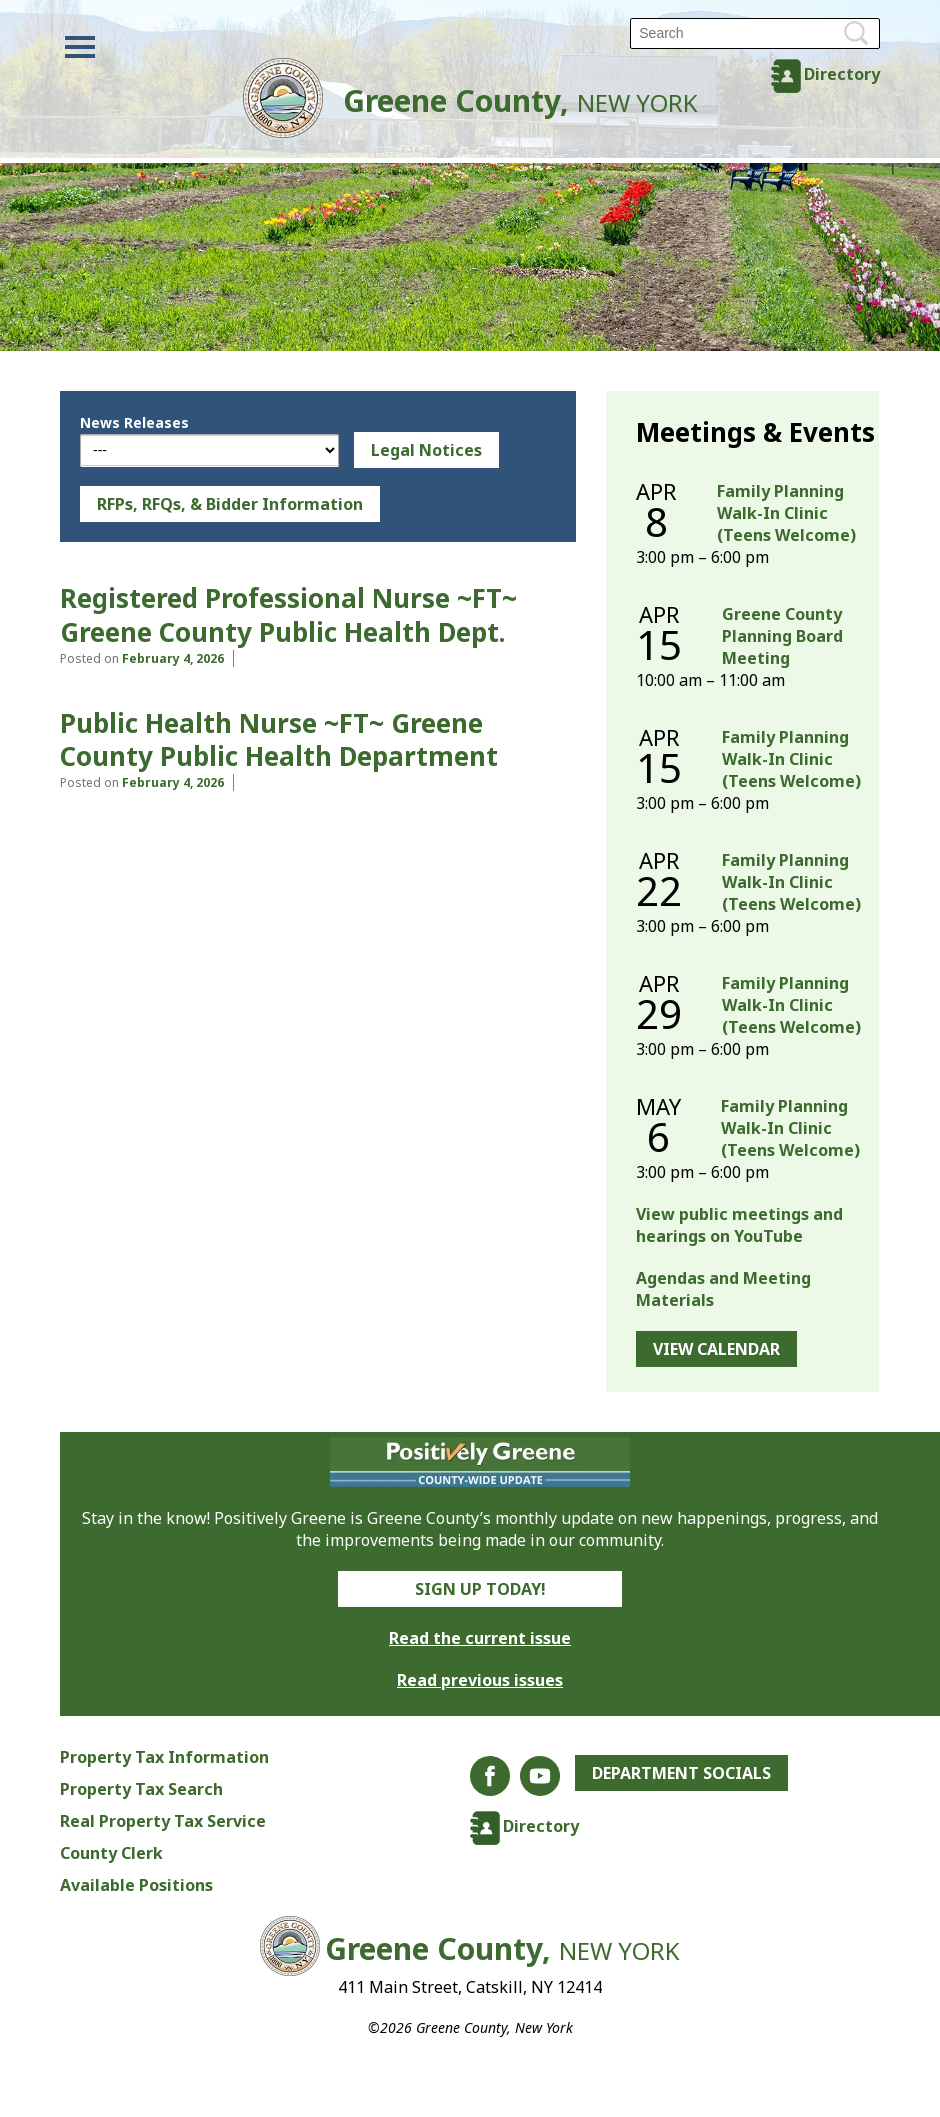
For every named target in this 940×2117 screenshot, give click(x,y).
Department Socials (681, 1773)
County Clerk (111, 1853)
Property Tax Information (164, 1757)
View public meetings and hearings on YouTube (739, 1225)
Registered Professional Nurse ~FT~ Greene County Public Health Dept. (288, 615)
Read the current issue (480, 1638)
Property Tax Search (141, 1789)
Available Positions (136, 1885)
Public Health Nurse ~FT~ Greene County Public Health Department (279, 740)
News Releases (134, 422)
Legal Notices (426, 450)
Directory (842, 74)
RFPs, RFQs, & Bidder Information (230, 504)
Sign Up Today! (480, 1589)
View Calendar (716, 1349)
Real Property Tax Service (163, 1821)
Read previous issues (480, 1680)
